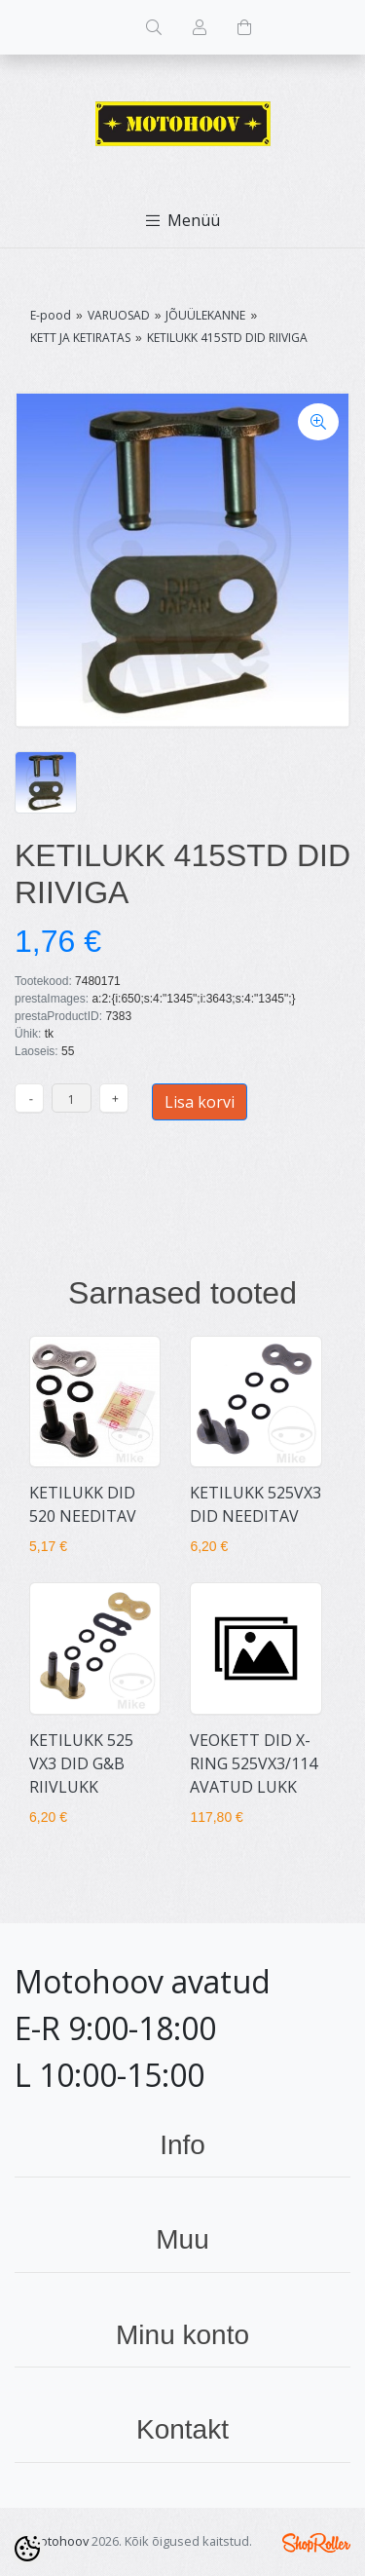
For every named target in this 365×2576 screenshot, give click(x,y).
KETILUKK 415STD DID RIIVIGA (227, 337)
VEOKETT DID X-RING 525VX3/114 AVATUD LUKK (253, 1763)
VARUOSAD (119, 315)
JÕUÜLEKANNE (205, 315)
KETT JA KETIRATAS (80, 337)
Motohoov (59, 2541)
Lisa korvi (199, 1102)
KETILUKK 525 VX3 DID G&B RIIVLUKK (81, 1763)
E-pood (50, 315)
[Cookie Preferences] (27, 2548)
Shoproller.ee (316, 2543)
